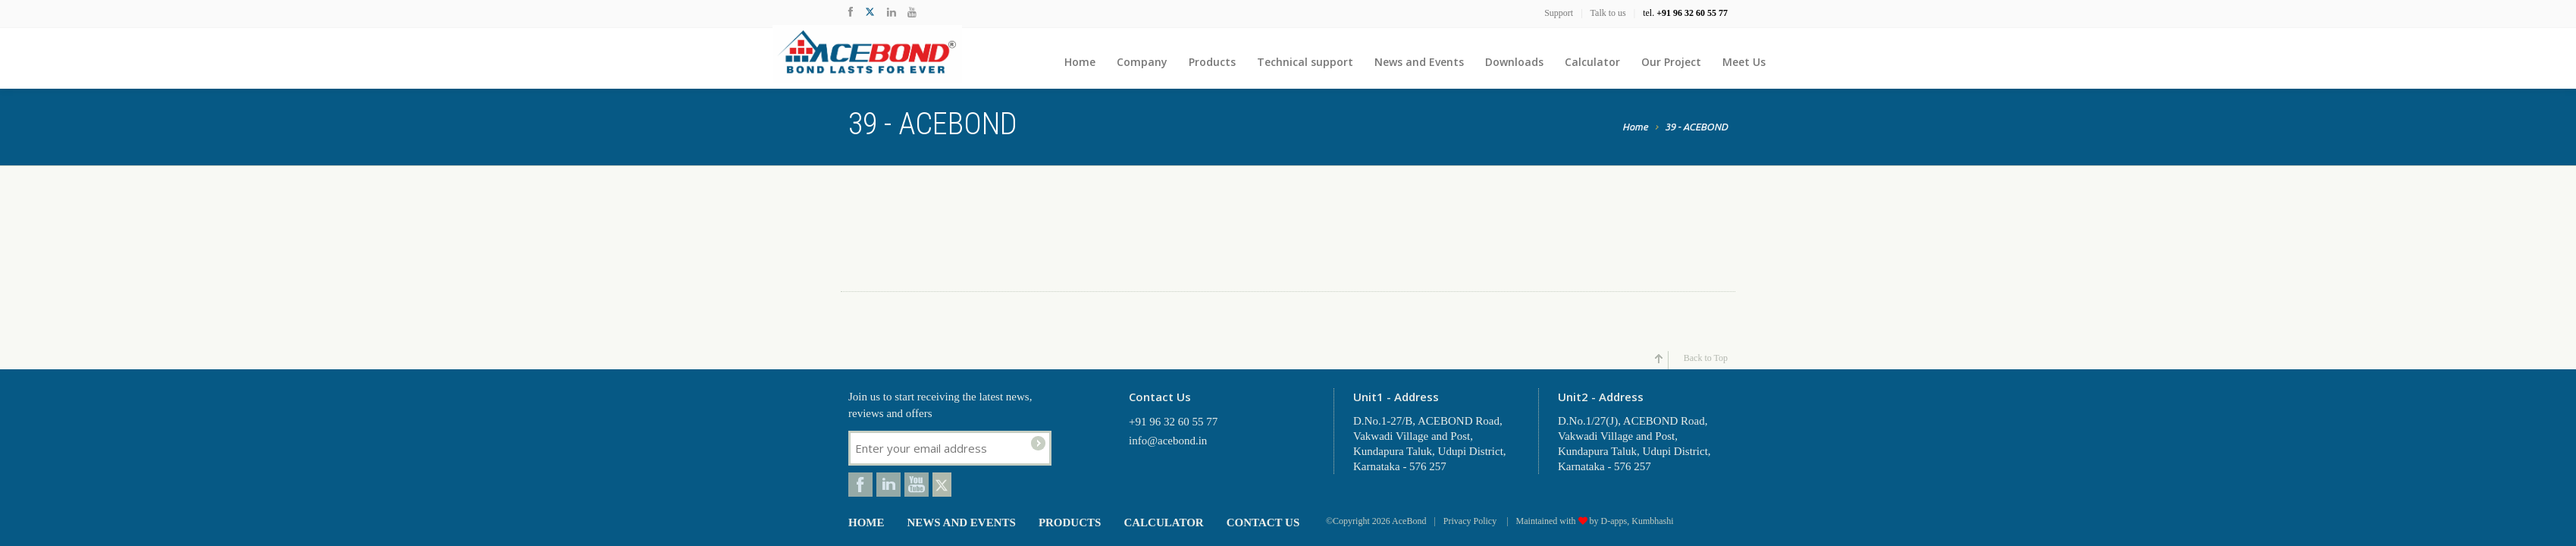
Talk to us (1608, 13)
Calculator (1592, 62)
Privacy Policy (1471, 521)
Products (1212, 62)
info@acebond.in (1168, 441)
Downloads (1514, 62)
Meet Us (1744, 62)
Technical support (1305, 62)
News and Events (1419, 62)
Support (1558, 13)
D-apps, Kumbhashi (1637, 521)
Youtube (916, 484)
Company (1142, 62)
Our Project (1671, 62)
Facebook (860, 484)
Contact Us (1263, 522)
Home (1079, 62)
